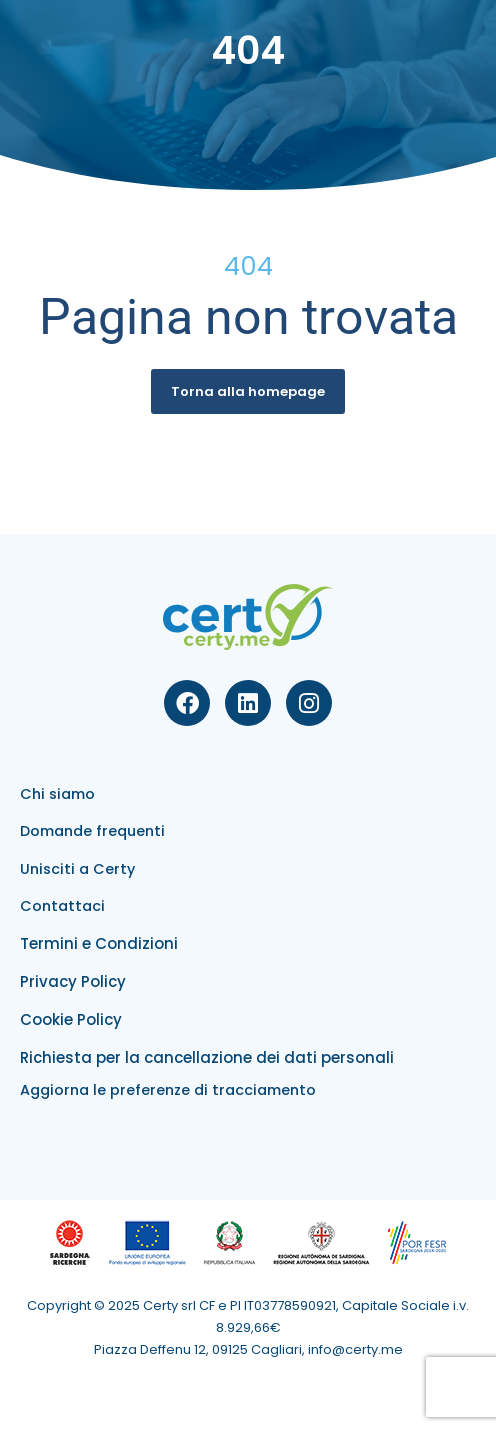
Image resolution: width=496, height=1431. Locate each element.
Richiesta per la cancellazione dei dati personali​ (207, 1057)
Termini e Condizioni (99, 943)
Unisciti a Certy (77, 869)
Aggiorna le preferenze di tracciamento (168, 1090)
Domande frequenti (92, 831)
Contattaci (62, 906)
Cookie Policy (71, 1019)
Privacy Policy (73, 981)
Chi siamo (57, 794)
